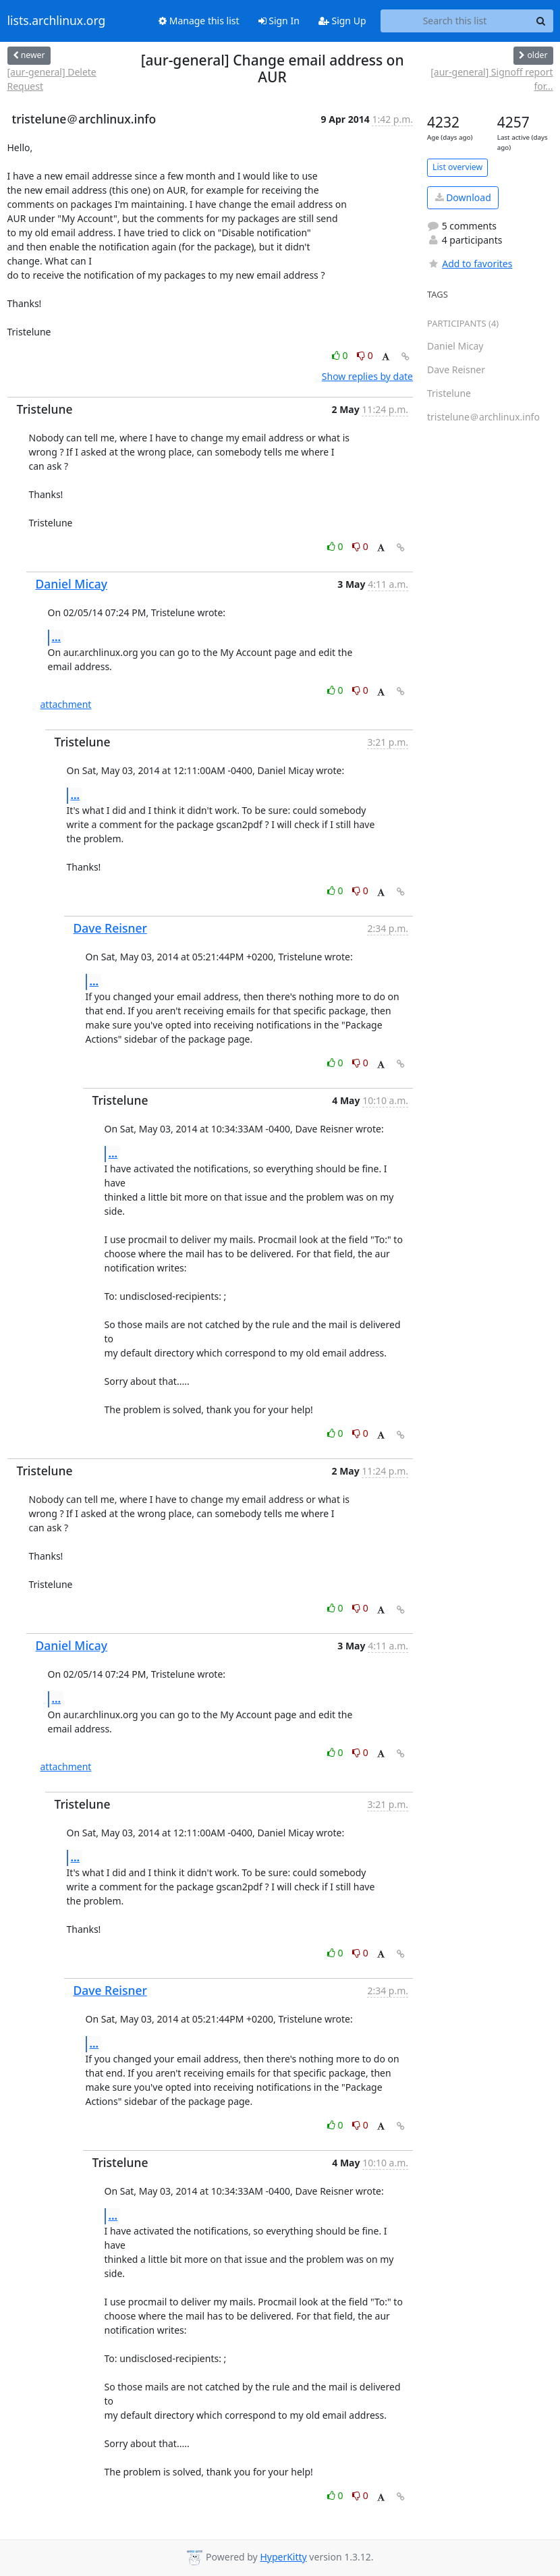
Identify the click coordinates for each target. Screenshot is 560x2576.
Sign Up (342, 20)
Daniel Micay (71, 584)
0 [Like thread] (341, 355)
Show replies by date (367, 376)
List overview (457, 167)
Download (463, 197)
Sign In (279, 20)
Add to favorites (469, 263)
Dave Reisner (110, 928)
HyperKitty (283, 2556)
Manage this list (199, 20)
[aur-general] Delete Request (51, 78)
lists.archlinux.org (56, 21)
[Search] (541, 20)
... (56, 637)
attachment (66, 704)
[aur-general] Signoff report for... (491, 78)
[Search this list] (455, 20)
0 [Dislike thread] (365, 355)
